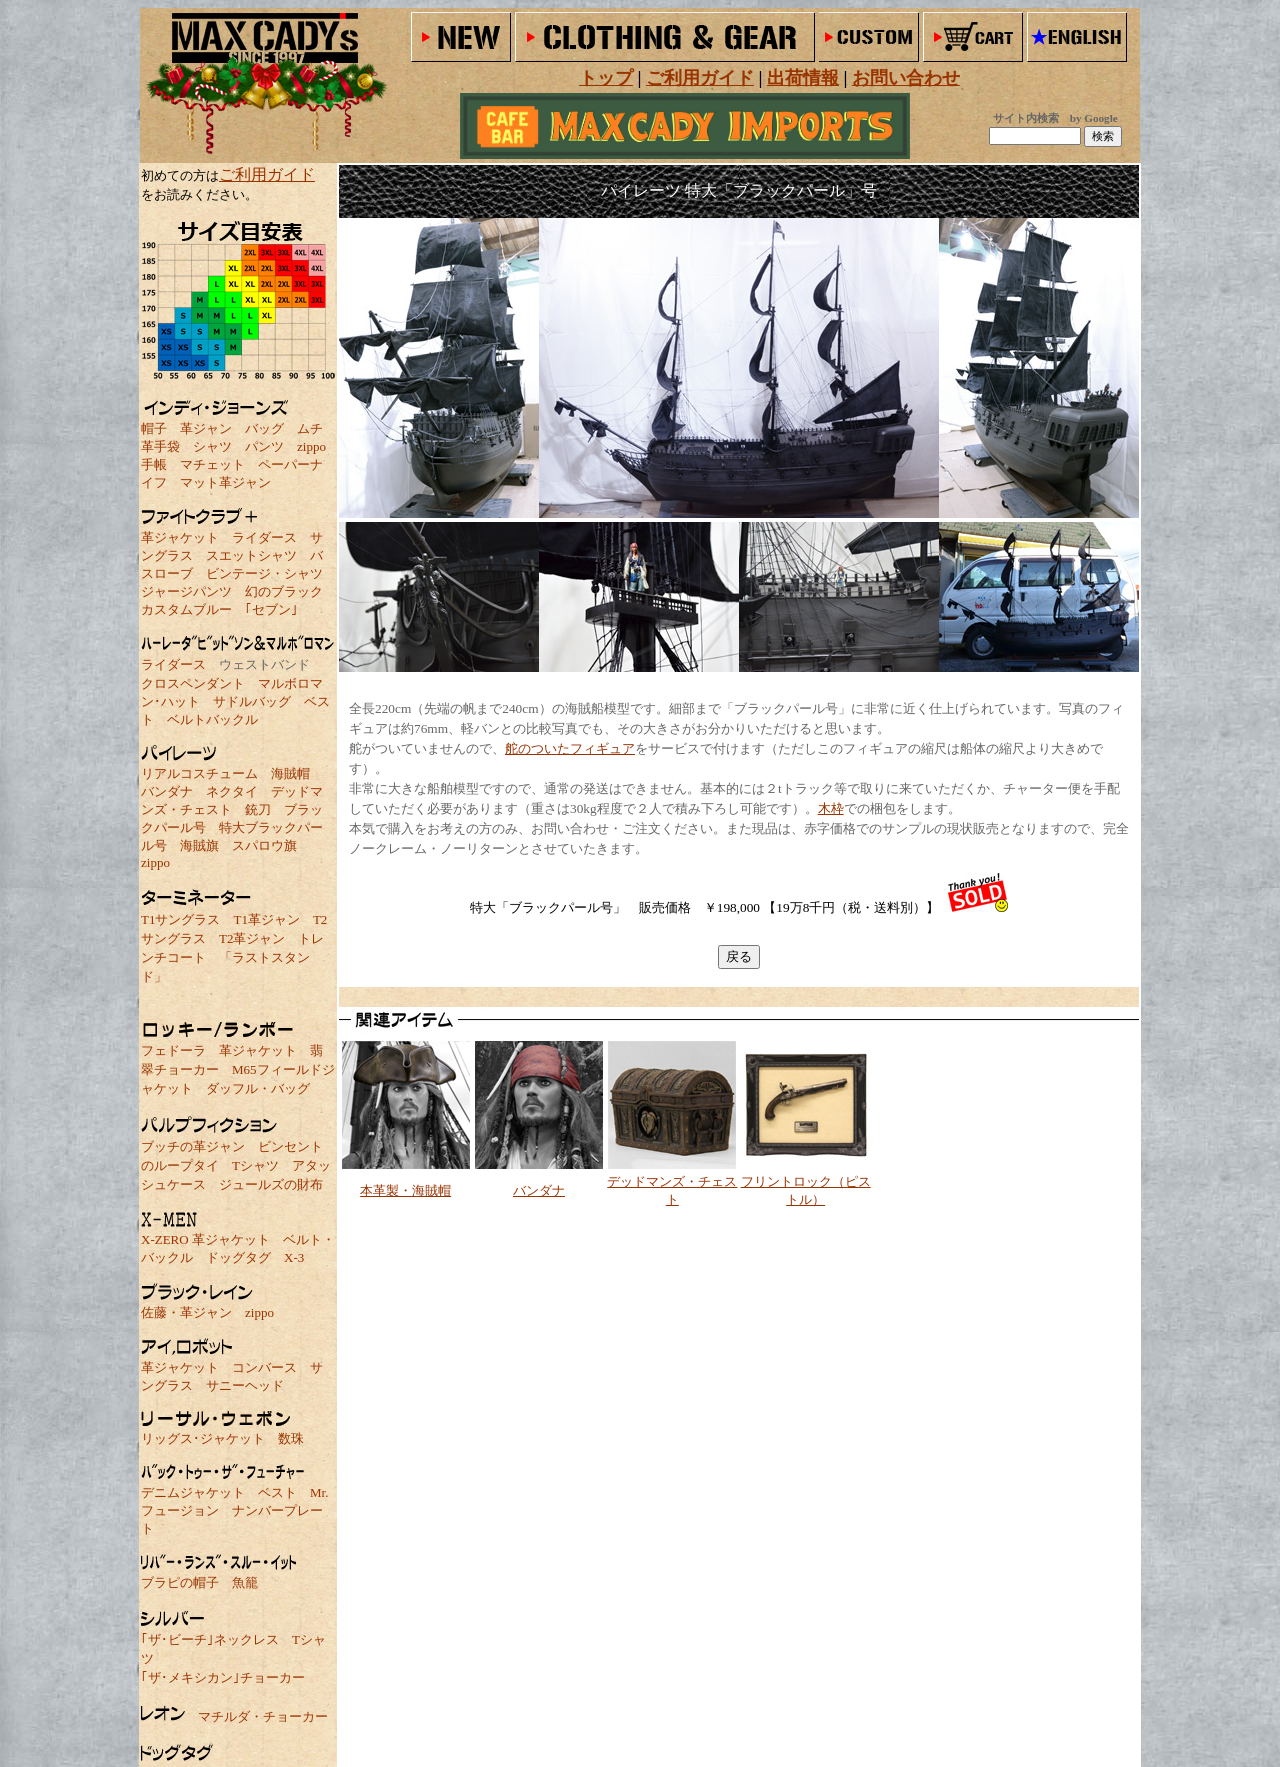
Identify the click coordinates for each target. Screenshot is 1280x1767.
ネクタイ (232, 791)
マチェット (212, 464)
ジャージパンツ (186, 591)
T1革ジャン (266, 919)
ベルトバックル (212, 719)
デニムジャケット (193, 1492)
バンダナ (167, 791)
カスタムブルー (186, 609)
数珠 (291, 1438)
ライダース (264, 537)
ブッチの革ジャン (193, 1146)
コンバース (264, 1367)
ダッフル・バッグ (258, 1088)
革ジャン (206, 428)
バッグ (264, 428)
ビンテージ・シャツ (264, 573)
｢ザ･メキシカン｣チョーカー (223, 1677)
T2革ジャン (252, 938)
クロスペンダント (193, 683)
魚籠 (245, 1582)
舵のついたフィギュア (570, 748)
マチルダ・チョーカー (263, 1716)
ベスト (277, 1492)
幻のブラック (284, 591)
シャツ (212, 446)
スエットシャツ (251, 555)
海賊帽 (290, 773)
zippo (311, 446)
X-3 (294, 1257)
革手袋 (160, 446)
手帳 (154, 464)
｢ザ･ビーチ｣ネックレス (210, 1639)
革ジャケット (180, 537)
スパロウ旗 (264, 845)
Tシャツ (255, 1165)
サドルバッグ (252, 701)
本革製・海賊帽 (405, 1190)
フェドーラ (173, 1050)
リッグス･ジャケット (203, 1438)
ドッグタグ (238, 1257)
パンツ (264, 446)
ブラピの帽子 (180, 1582)
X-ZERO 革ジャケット (205, 1239)
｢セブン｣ (271, 609)
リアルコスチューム (199, 773)
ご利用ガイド (267, 174)
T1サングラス (180, 919)
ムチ (310, 428)
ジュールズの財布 (271, 1184)
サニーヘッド (245, 1385)
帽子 (154, 428)
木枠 (831, 808)
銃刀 (258, 809)
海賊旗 (199, 845)
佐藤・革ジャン (186, 1312)
